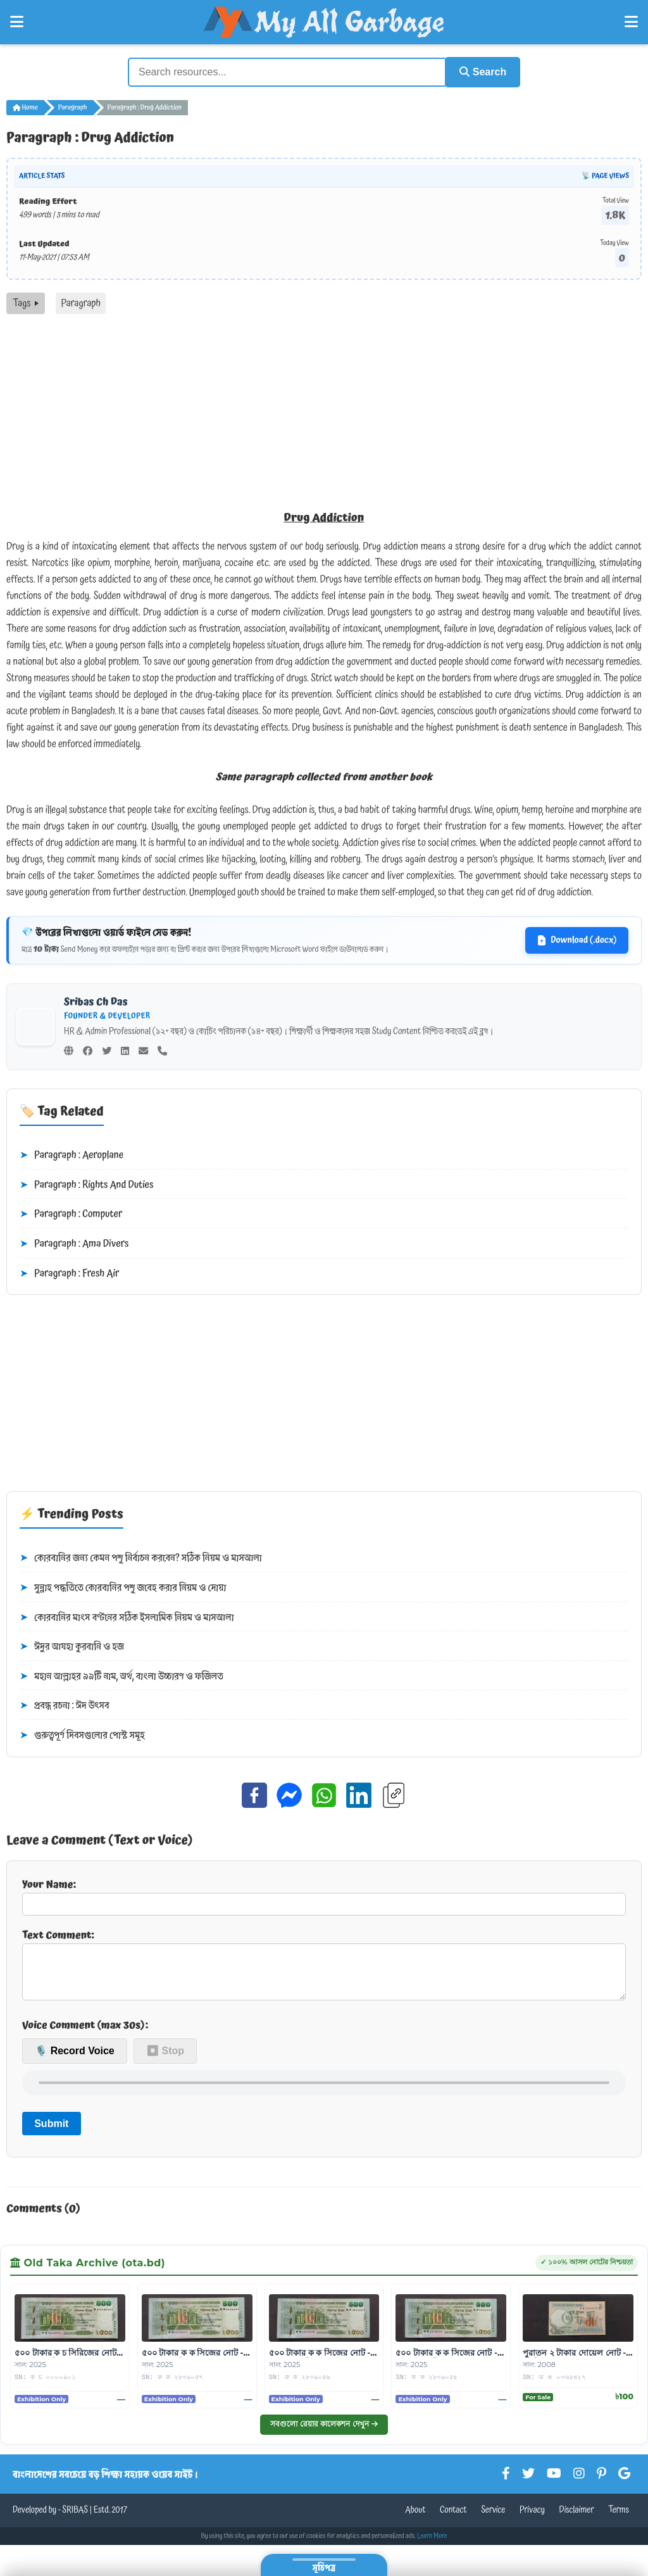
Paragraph (72, 106)
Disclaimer (576, 2519)
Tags (26, 302)
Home (25, 106)
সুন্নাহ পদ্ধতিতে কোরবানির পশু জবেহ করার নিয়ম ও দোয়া (123, 1587)
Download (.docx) (577, 939)
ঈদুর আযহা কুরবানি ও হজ (72, 1646)
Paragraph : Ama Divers (74, 1243)
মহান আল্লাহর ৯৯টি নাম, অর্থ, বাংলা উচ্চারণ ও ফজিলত (121, 1675)
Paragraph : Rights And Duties (86, 1184)
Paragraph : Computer (71, 1214)
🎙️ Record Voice (75, 2060)
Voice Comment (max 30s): (85, 2034)
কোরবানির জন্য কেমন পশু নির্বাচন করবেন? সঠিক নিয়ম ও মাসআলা (141, 1558)
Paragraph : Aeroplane (71, 1154)
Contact (453, 2519)
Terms (618, 2519)
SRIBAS (75, 2519)
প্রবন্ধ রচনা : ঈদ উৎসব (64, 1705)
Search (479, 71)
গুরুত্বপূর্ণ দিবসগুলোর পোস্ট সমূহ (82, 1734)
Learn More (432, 2545)
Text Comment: (324, 1967)
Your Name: (324, 1894)
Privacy (532, 2519)
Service (493, 2519)
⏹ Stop (165, 2060)
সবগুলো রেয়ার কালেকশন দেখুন (323, 2432)
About (415, 2519)
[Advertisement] (324, 407)
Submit (51, 2132)
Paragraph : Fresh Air (69, 1273)
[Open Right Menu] (631, 22)
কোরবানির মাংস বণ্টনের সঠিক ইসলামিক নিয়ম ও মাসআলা (127, 1616)
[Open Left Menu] (16, 22)
